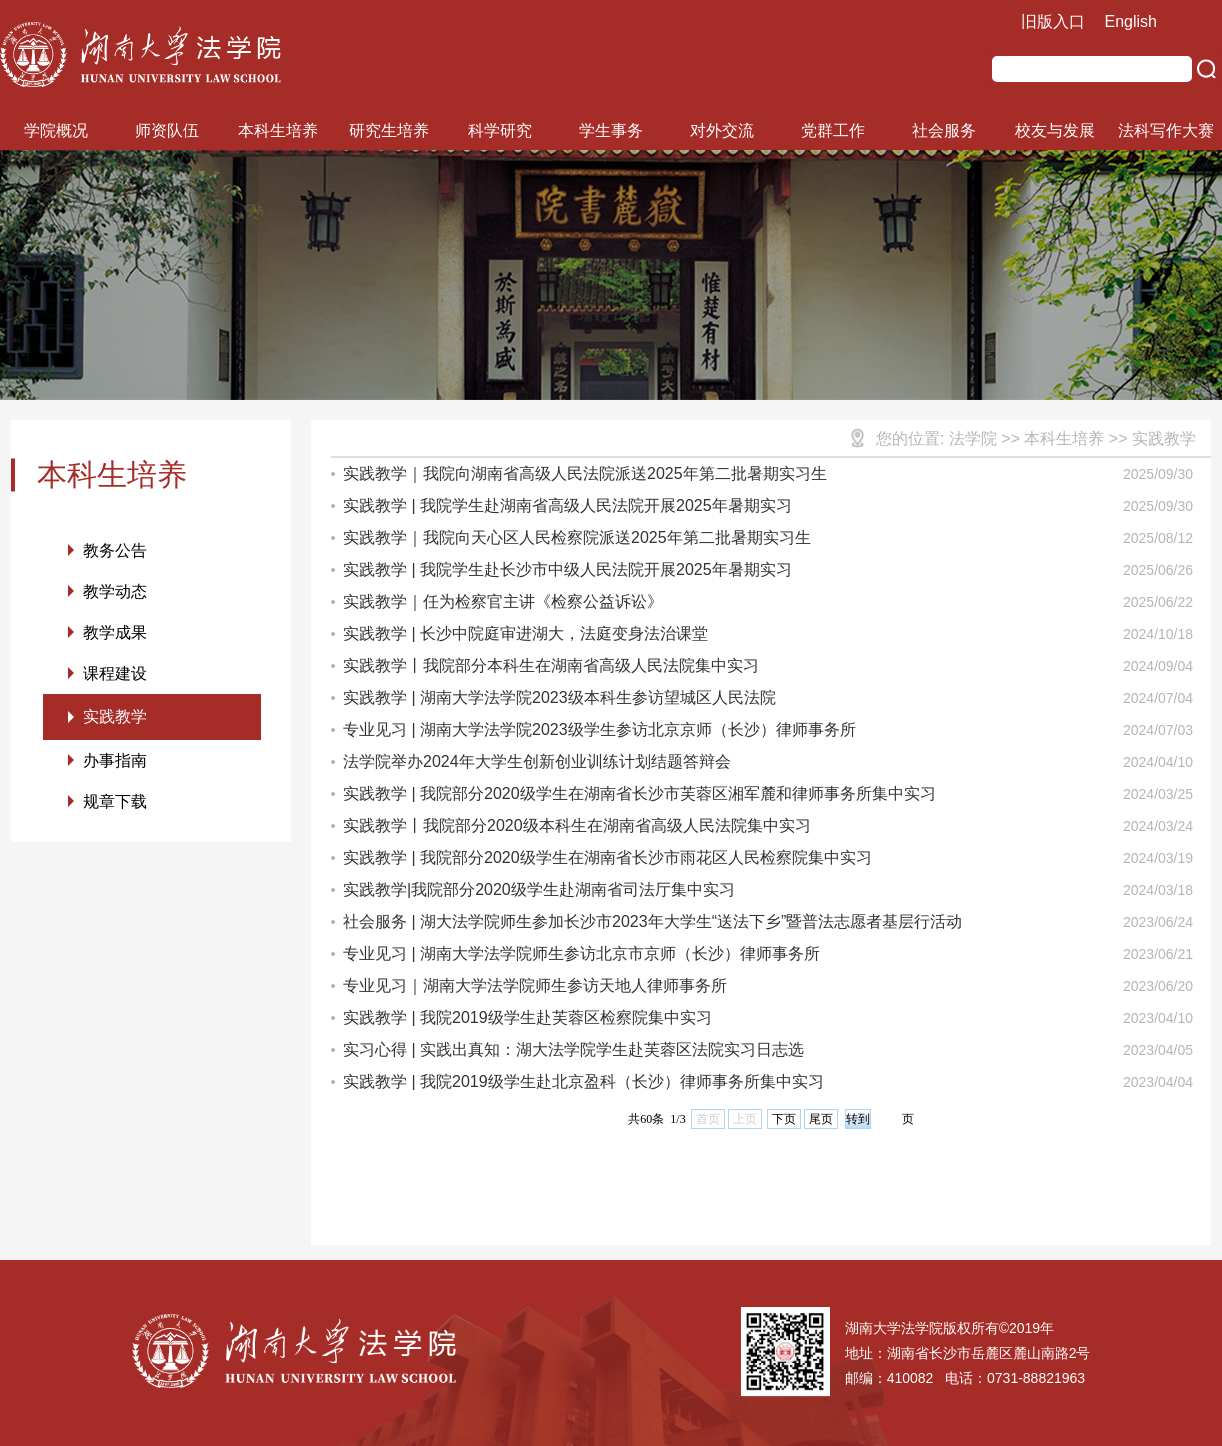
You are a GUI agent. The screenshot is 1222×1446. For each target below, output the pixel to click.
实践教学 (115, 716)
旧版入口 (1053, 21)
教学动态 (115, 591)
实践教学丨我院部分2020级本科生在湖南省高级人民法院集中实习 (577, 825)
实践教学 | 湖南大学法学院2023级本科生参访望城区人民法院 (559, 697)
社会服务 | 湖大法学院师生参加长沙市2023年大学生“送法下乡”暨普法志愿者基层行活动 (652, 921)
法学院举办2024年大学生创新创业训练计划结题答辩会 (537, 761)
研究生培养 (389, 130)
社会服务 (944, 130)
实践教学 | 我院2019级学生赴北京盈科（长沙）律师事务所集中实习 (583, 1081)
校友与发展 (1055, 130)
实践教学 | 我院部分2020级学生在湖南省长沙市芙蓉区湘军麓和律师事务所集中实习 (639, 793)
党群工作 (833, 130)
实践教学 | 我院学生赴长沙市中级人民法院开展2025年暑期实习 (567, 569)
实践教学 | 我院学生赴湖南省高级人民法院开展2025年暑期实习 (567, 505)
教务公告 (115, 550)
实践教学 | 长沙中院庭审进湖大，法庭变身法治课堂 (525, 633)
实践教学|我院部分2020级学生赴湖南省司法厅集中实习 (539, 889)
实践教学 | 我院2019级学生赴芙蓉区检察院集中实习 (527, 1017)
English (1131, 21)
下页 (784, 1119)
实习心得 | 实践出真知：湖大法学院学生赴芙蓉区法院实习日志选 (573, 1049)
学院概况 (56, 130)
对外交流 (722, 130)
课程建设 (115, 673)
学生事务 (611, 130)
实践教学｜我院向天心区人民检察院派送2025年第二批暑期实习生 (577, 537)
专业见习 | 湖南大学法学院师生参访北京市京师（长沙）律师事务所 (581, 953)
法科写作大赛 (1166, 130)
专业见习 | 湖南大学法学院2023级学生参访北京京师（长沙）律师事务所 (599, 729)
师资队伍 (167, 130)
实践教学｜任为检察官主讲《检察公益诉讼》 (503, 601)
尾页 (821, 1119)
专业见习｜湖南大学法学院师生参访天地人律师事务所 (535, 985)
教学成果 (115, 632)
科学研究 (500, 130)
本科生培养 (278, 130)
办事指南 (115, 760)
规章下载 (115, 801)
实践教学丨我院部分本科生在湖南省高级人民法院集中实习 (551, 665)
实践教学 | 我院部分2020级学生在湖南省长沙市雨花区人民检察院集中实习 (607, 857)
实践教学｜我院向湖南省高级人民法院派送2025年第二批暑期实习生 (585, 473)
